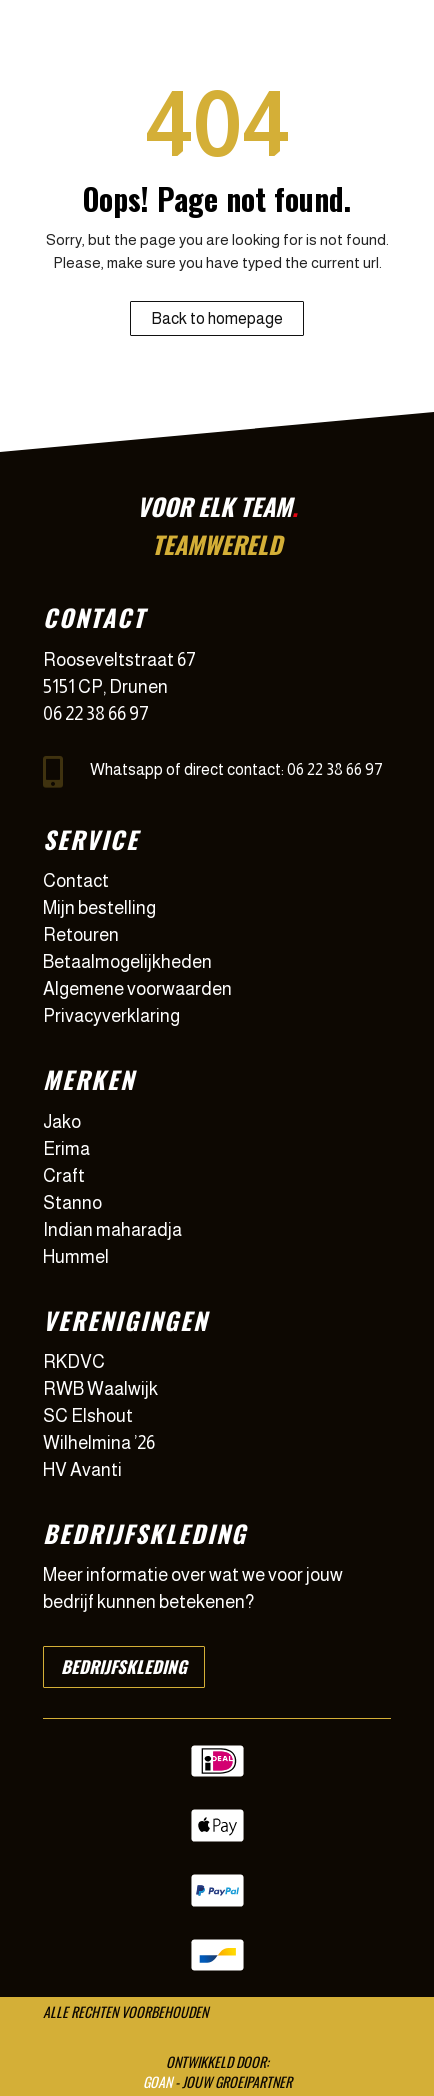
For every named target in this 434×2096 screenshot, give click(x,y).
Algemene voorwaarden (137, 989)
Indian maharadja (112, 1230)
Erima (66, 1149)
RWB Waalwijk (100, 1389)
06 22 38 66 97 (96, 714)
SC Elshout (88, 1416)
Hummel (76, 1257)
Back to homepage (217, 318)
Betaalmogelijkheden (127, 962)
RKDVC (74, 1362)
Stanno (72, 1203)
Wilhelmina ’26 (99, 1443)
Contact (76, 881)
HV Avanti (82, 1470)
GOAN (157, 2081)
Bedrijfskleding (124, 1666)
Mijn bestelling (99, 908)
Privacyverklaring (111, 1016)
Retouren (81, 935)
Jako (62, 1122)
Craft (64, 1176)
